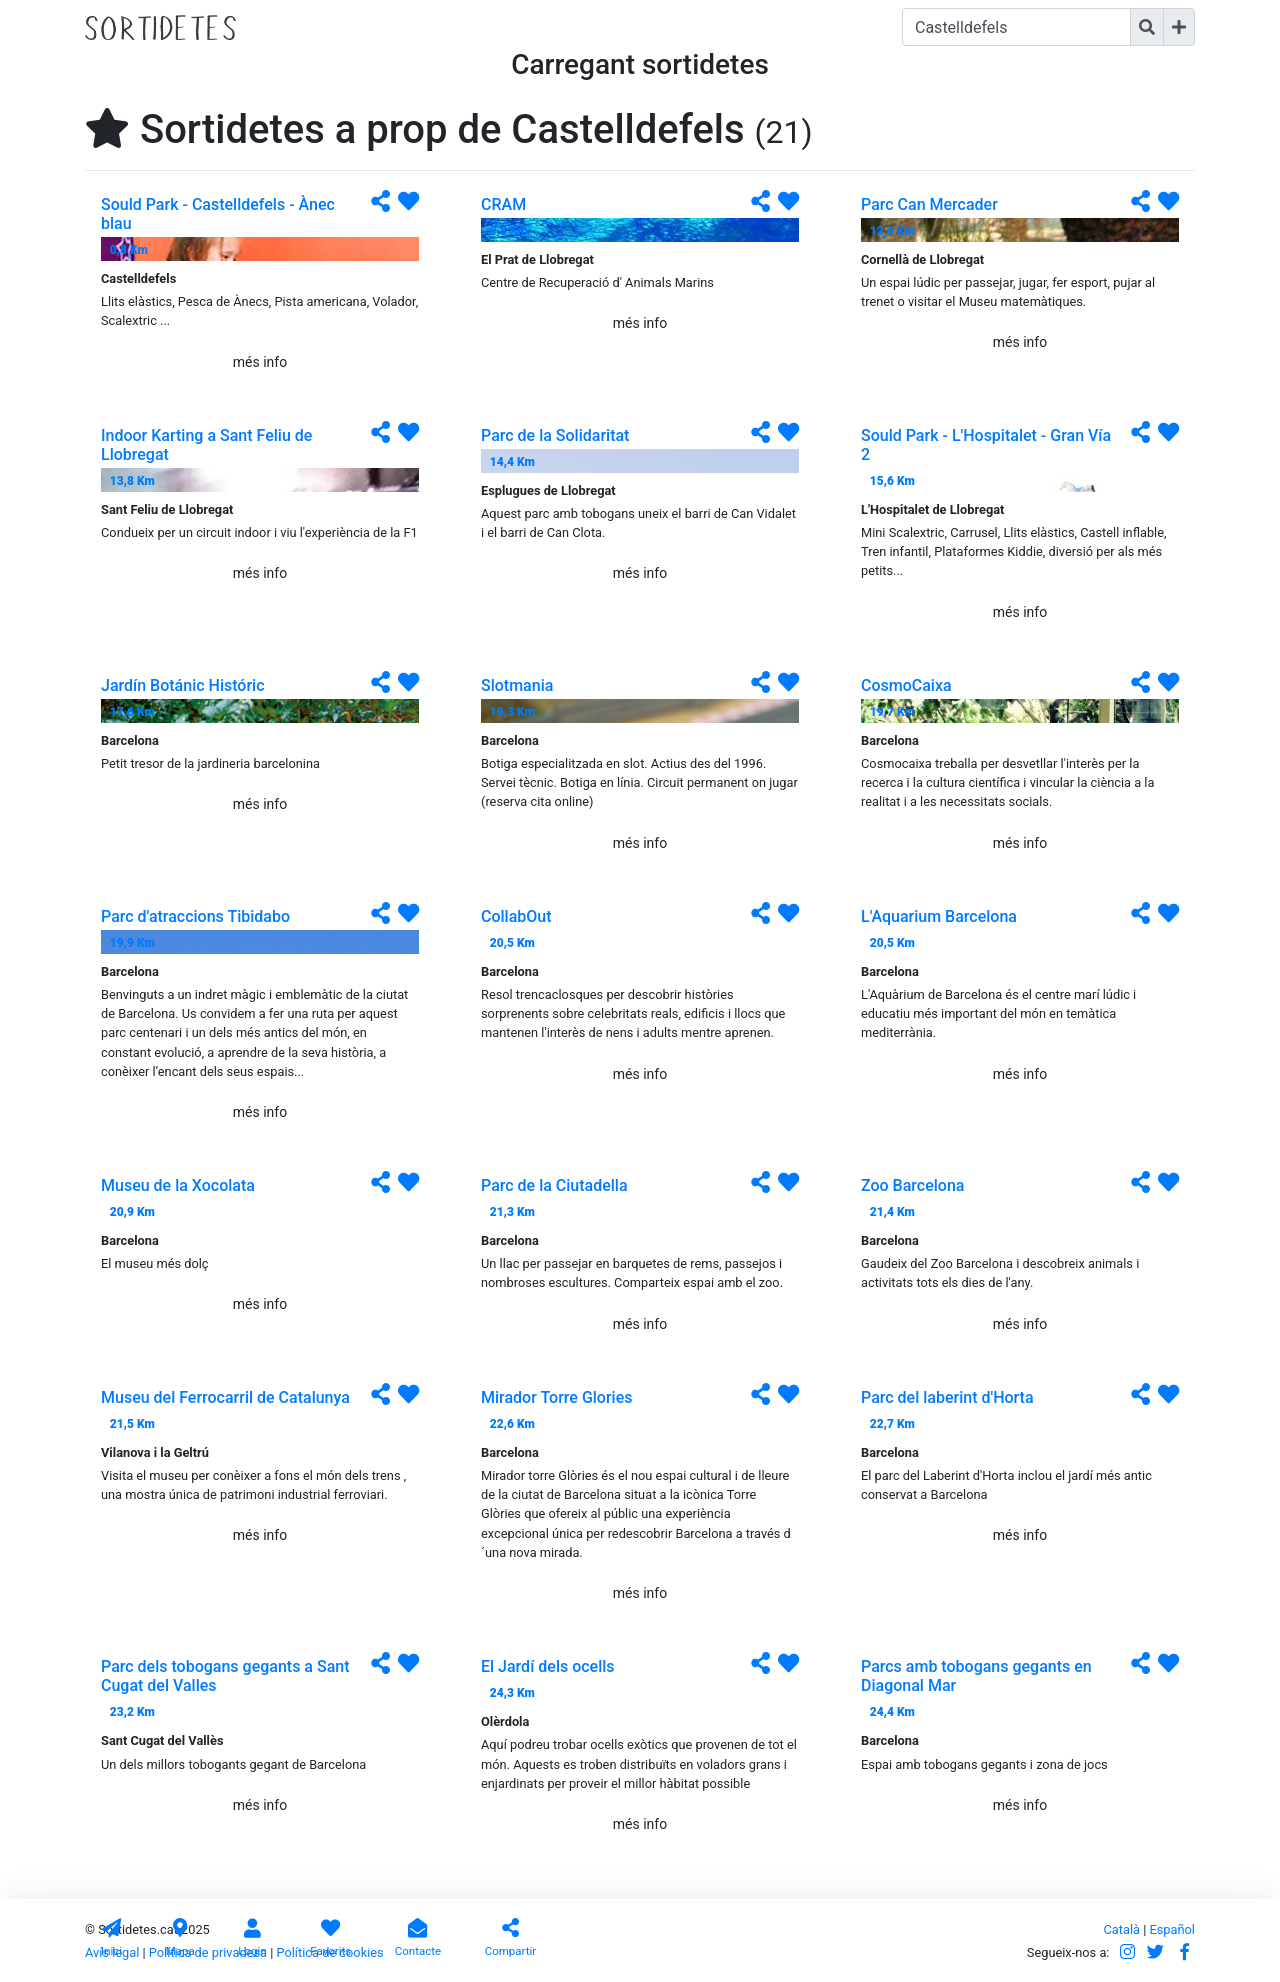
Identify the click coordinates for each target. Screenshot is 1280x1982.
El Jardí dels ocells (548, 1666)
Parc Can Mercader (929, 204)
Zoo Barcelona (912, 1185)
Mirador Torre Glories (556, 1397)
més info (260, 362)
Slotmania (517, 685)
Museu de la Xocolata (178, 1185)
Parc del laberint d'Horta (947, 1397)
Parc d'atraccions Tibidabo (195, 916)
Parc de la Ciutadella (554, 1185)
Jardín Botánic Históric (183, 685)
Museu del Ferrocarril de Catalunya (225, 1397)
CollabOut (516, 916)
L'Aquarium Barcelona (939, 916)
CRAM (503, 204)
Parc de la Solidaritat (555, 435)
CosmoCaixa (906, 685)
